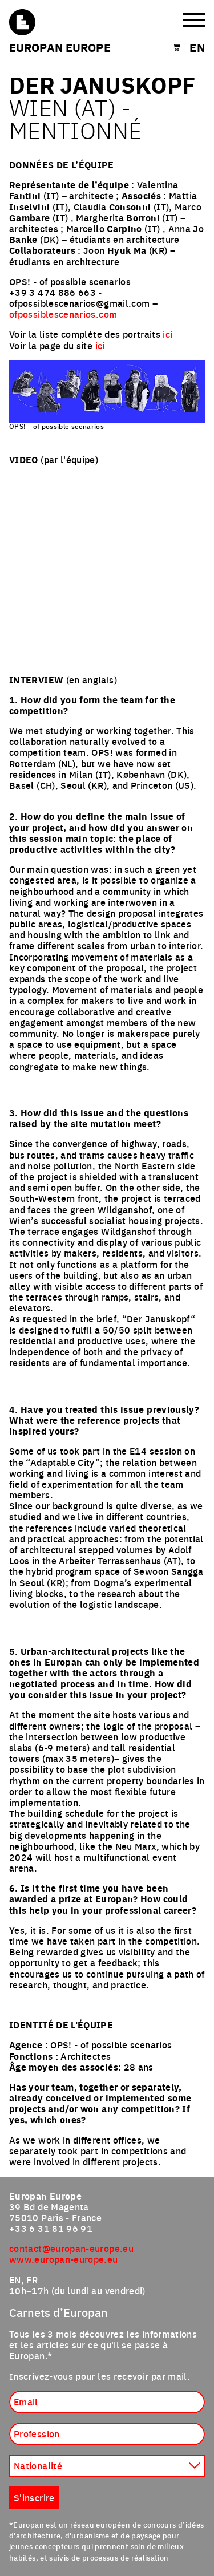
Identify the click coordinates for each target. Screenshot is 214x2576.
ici (167, 333)
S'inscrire (34, 2497)
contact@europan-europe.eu (71, 2248)
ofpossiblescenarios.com (63, 313)
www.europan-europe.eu (63, 2259)
